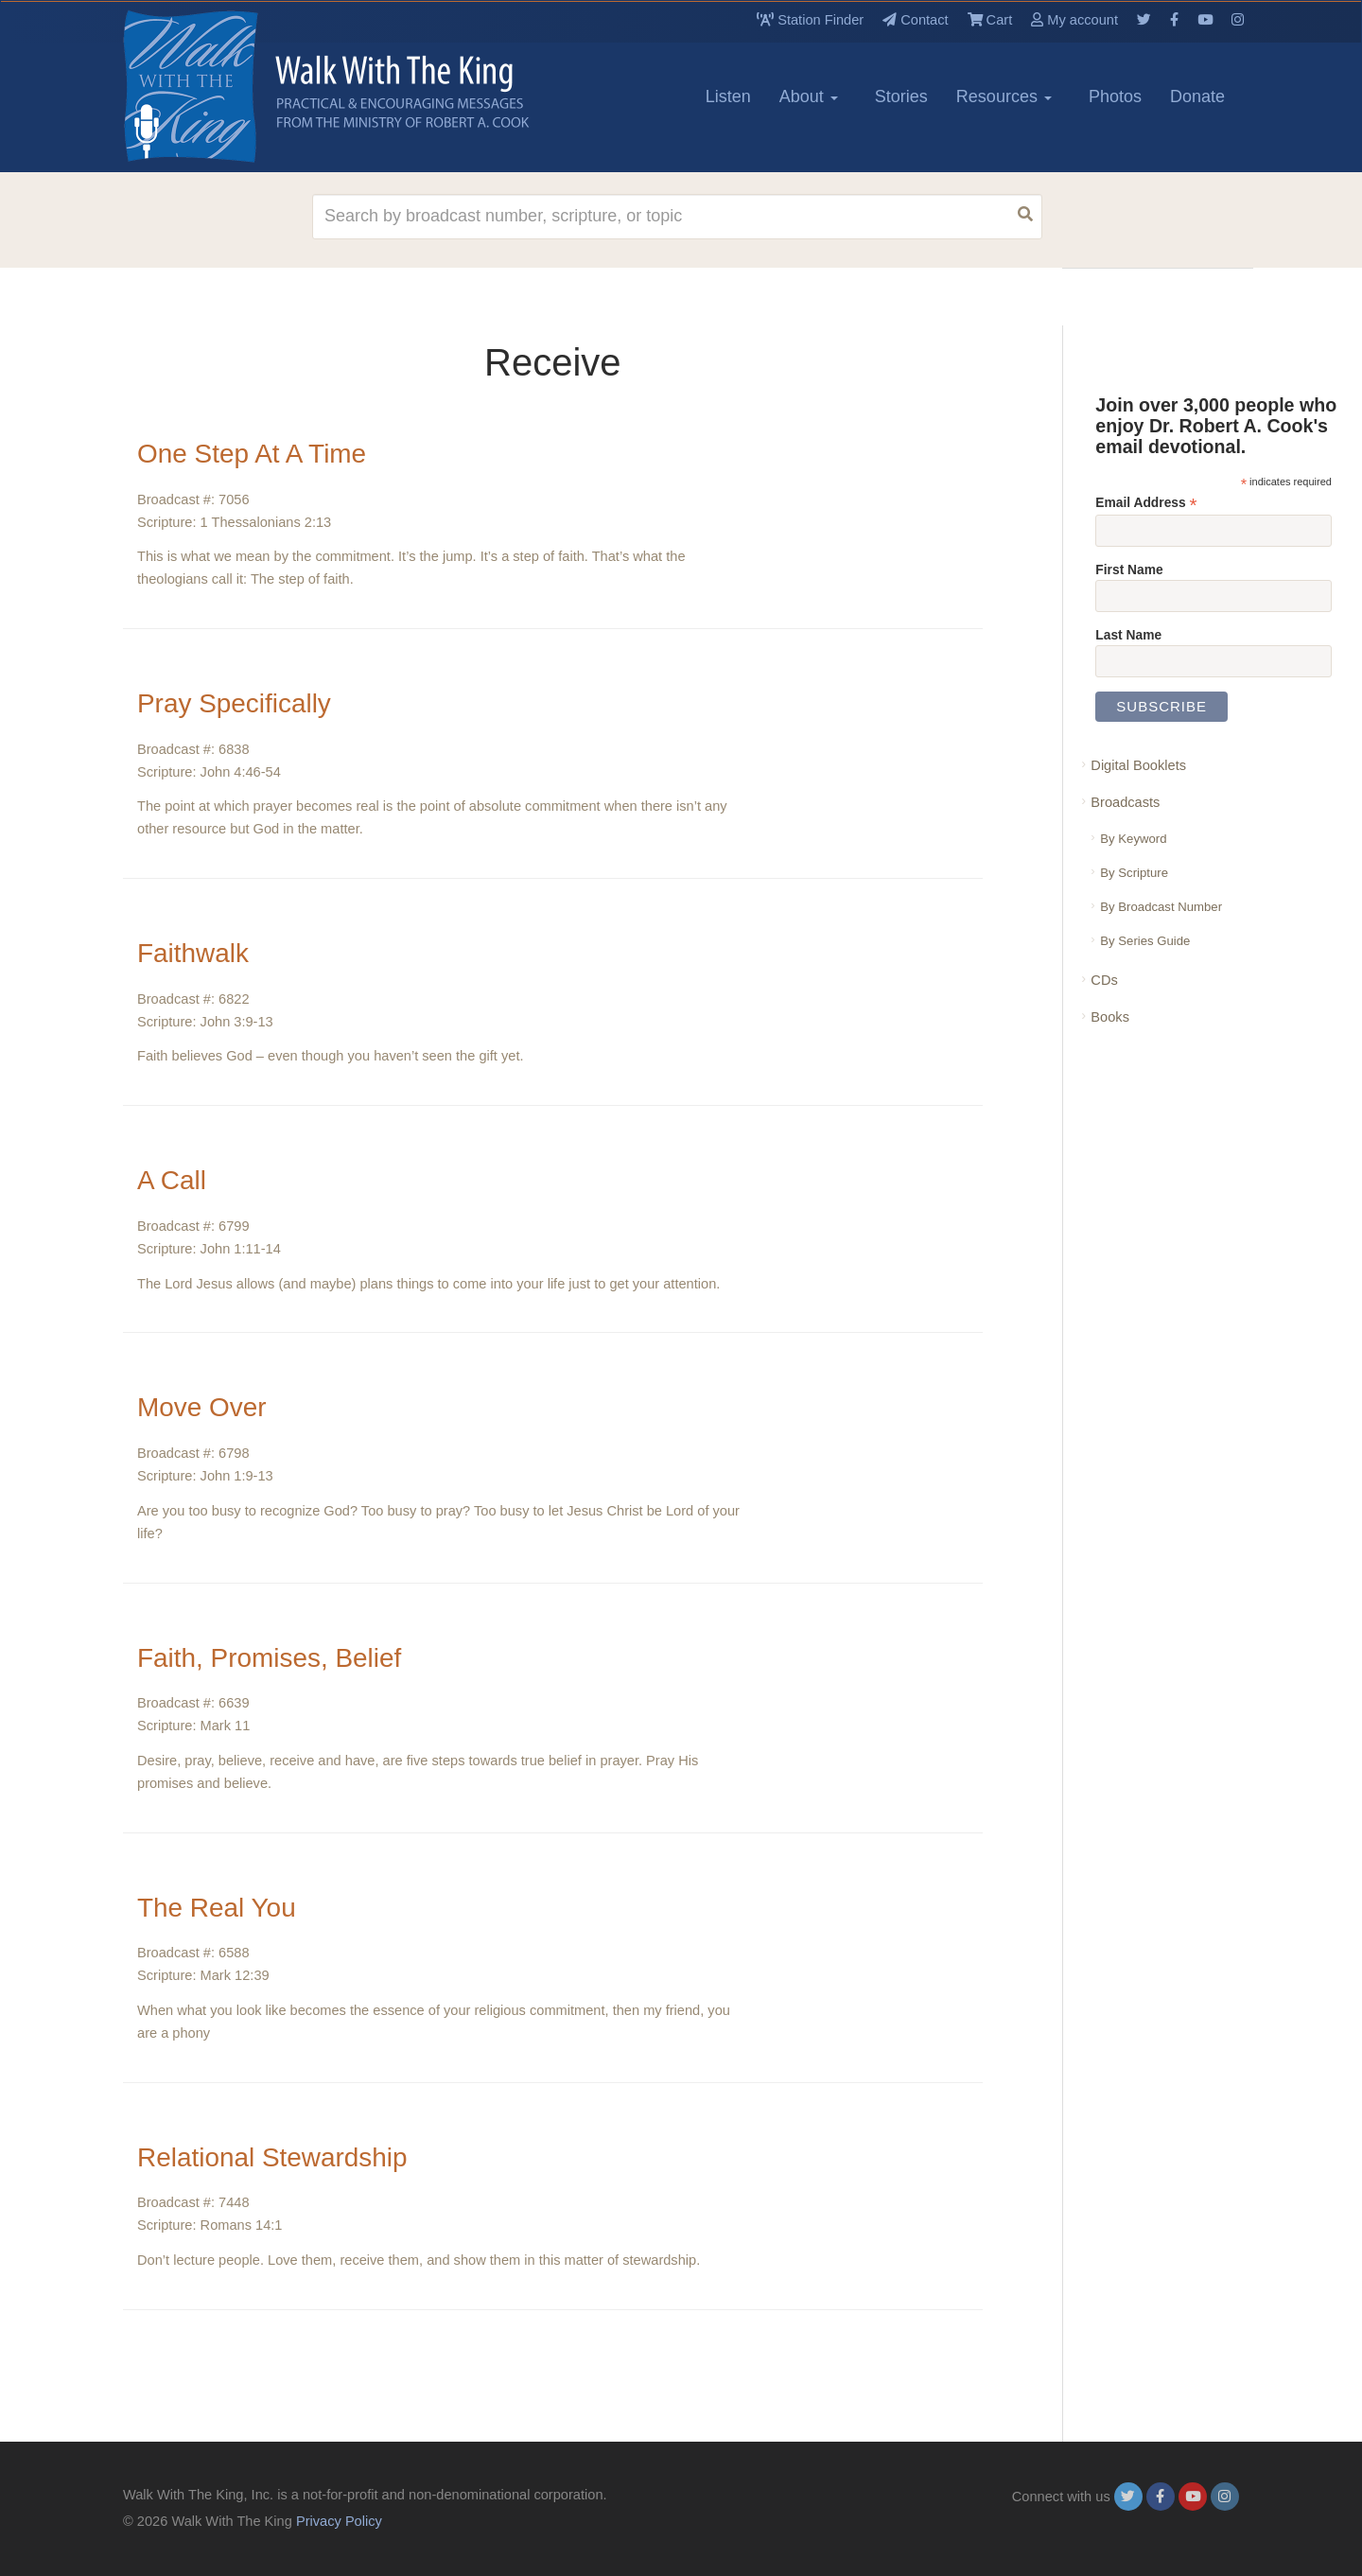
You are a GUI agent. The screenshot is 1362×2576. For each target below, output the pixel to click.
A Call (171, 1180)
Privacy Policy (339, 2521)
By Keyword (1133, 839)
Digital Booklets (1138, 765)
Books (1110, 1017)
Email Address (1145, 503)
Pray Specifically (234, 703)
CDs (1104, 980)
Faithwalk (193, 953)
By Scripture (1134, 873)
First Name (1128, 569)
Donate (1197, 96)
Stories (901, 96)
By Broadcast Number (1161, 907)
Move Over (202, 1407)
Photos (1115, 96)
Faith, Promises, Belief (269, 1658)
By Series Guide (1145, 941)
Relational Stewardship (272, 2157)
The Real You (216, 1907)
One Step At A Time (252, 453)
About (808, 96)
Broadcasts (1125, 802)
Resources (1004, 96)
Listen (728, 96)
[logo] (208, 86)
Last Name (1128, 634)
